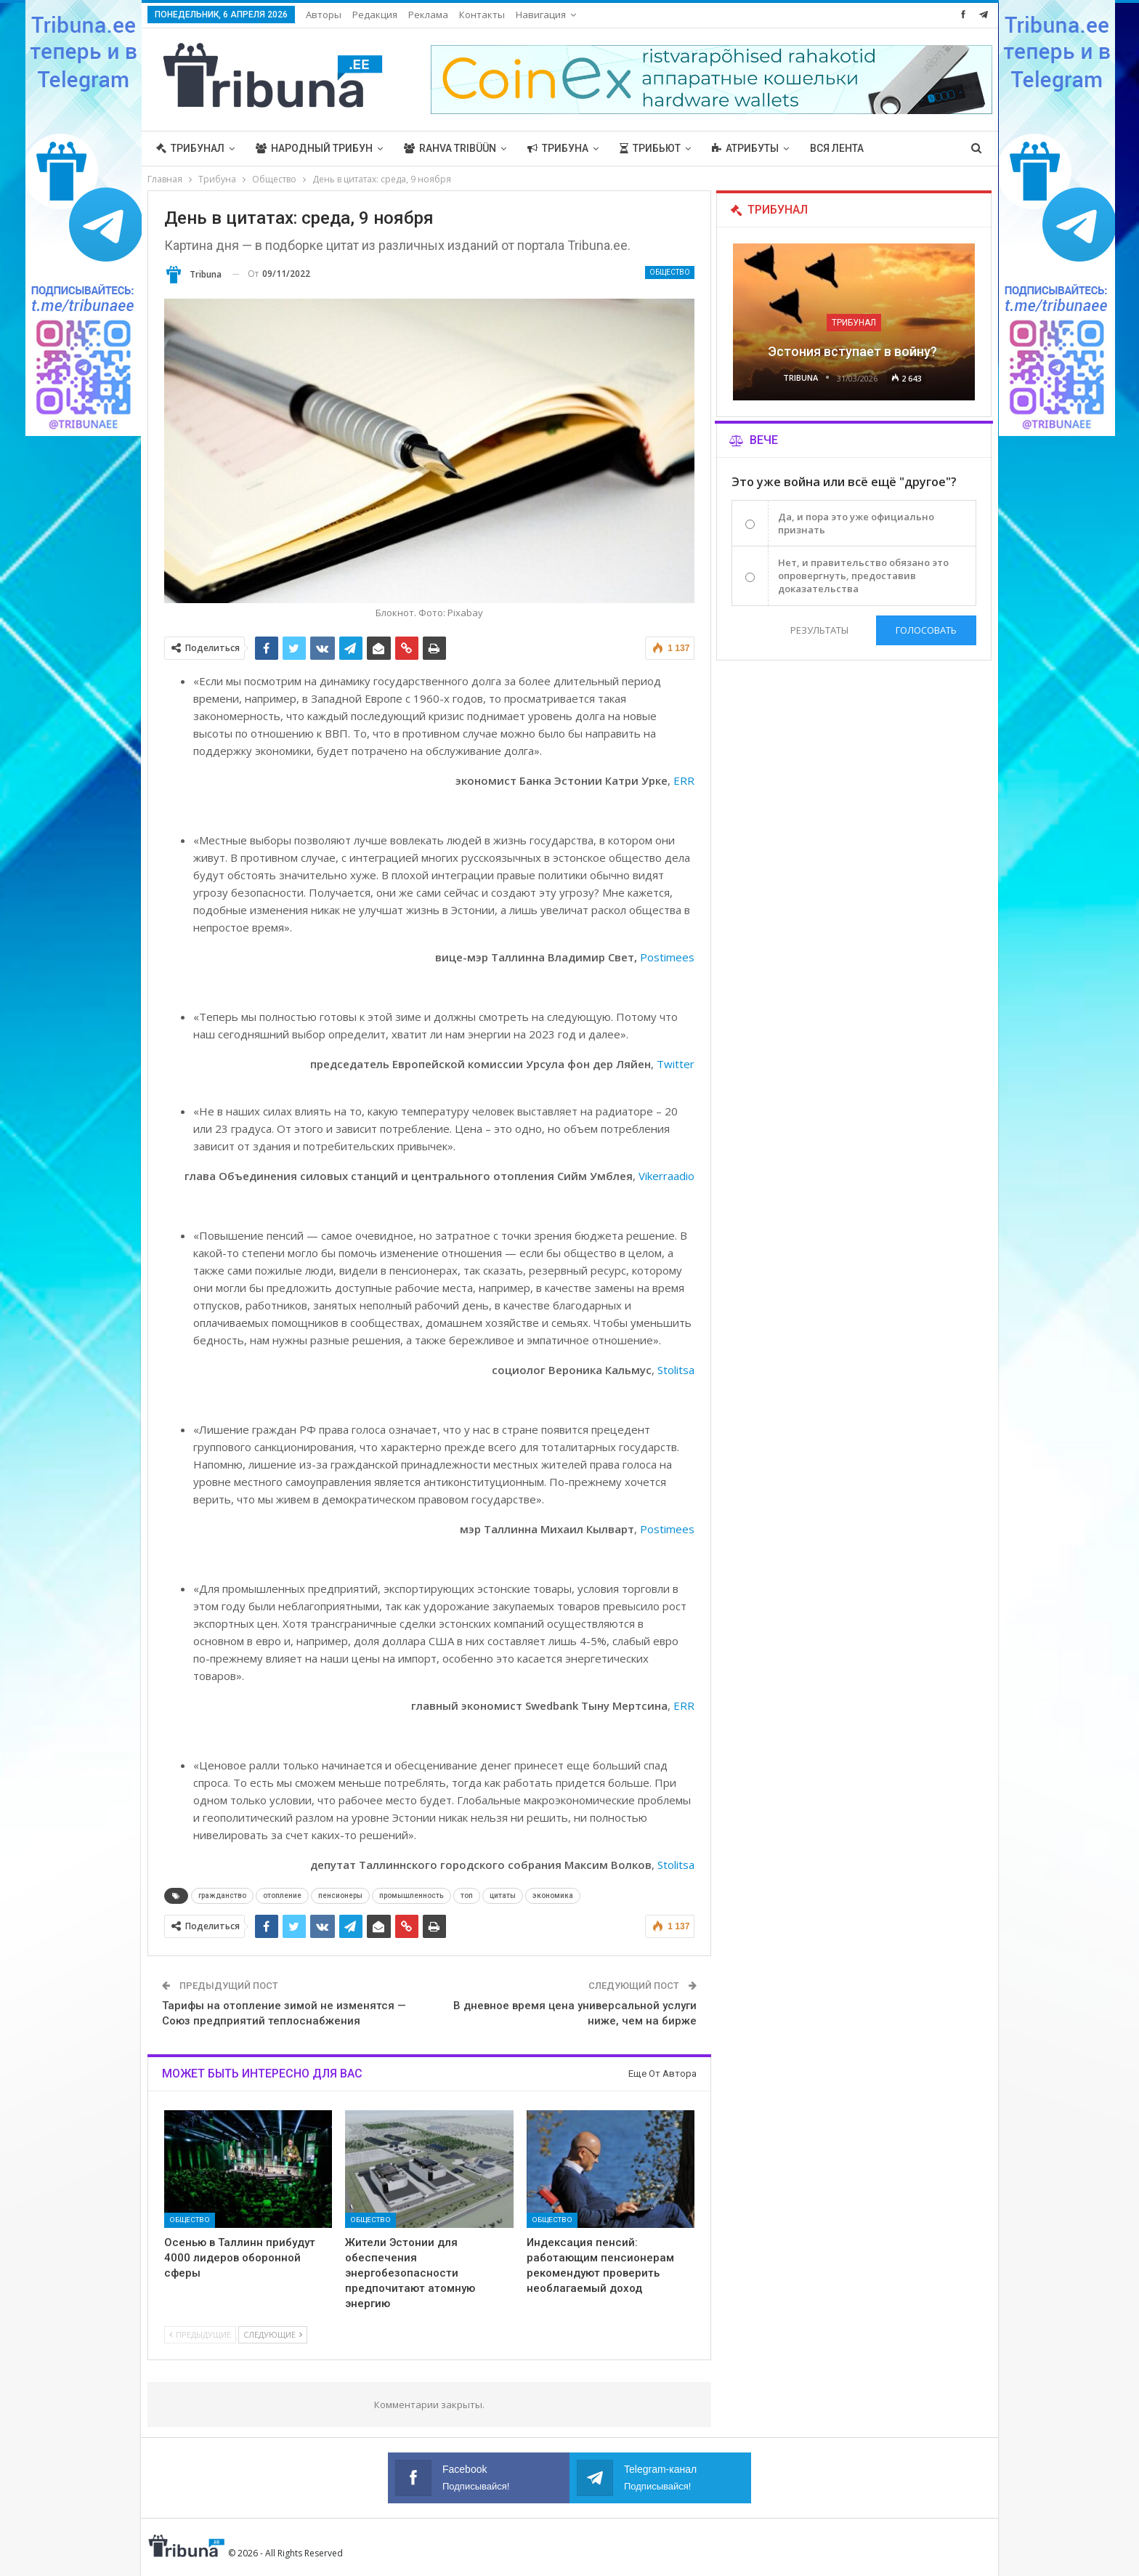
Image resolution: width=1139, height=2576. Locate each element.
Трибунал (190, 148)
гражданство (222, 1895)
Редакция (374, 14)
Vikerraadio (666, 1175)
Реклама (428, 14)
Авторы (323, 14)
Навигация (541, 14)
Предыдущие (200, 2334)
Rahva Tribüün (450, 148)
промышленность (411, 1895)
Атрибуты (745, 148)
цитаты (503, 1895)
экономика (552, 1895)
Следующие (272, 2334)
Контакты (482, 14)
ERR (683, 780)
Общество (669, 272)
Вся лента (837, 148)
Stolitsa (675, 1369)
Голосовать (926, 630)
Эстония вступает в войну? (854, 351)
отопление (282, 1895)
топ (467, 1895)
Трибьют (650, 148)
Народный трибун (314, 148)
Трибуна (557, 148)
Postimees (667, 957)
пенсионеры (340, 1895)
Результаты (819, 630)
